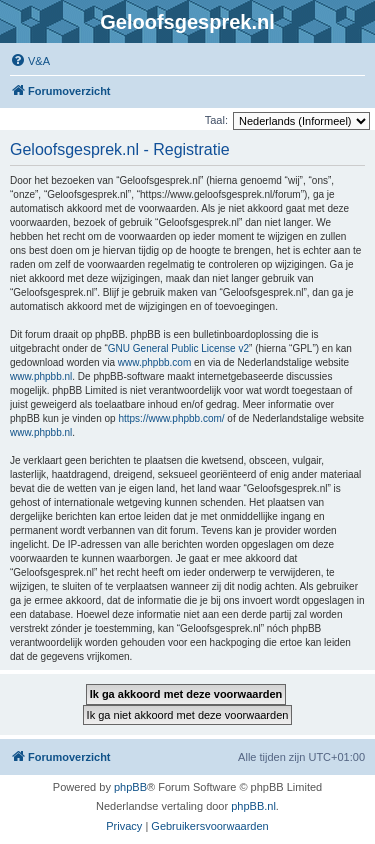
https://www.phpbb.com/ (171, 418)
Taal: (216, 120)
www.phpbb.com (154, 362)
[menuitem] (30, 61)
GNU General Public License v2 (178, 348)
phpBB (130, 787)
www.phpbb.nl (41, 376)
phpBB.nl (253, 806)
